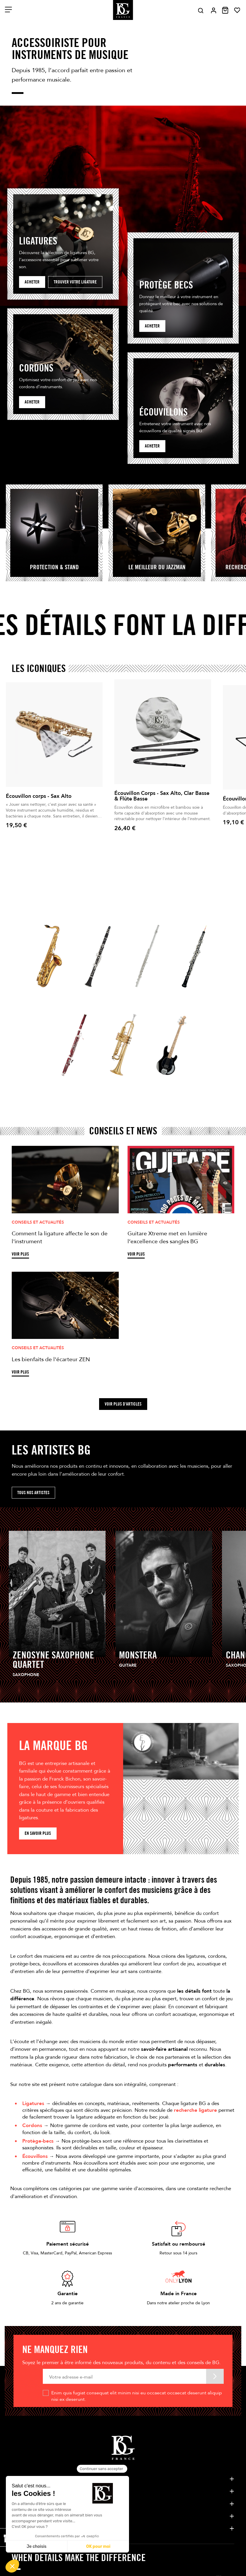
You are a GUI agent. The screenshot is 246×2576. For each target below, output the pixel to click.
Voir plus (20, 1254)
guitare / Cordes (169, 1084)
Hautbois (185, 995)
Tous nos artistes (33, 1492)
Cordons (32, 2125)
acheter (152, 326)
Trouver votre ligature (75, 282)
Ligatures (33, 2103)
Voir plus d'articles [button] (123, 1404)
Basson (62, 1084)
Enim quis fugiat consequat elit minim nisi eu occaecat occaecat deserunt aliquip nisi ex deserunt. (136, 2396)
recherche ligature (195, 2110)
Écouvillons (35, 2156)
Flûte (133, 995)
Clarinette (90, 995)
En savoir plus (38, 1833)
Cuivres (111, 1084)
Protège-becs (38, 2141)
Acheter (32, 282)
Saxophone (41, 995)
